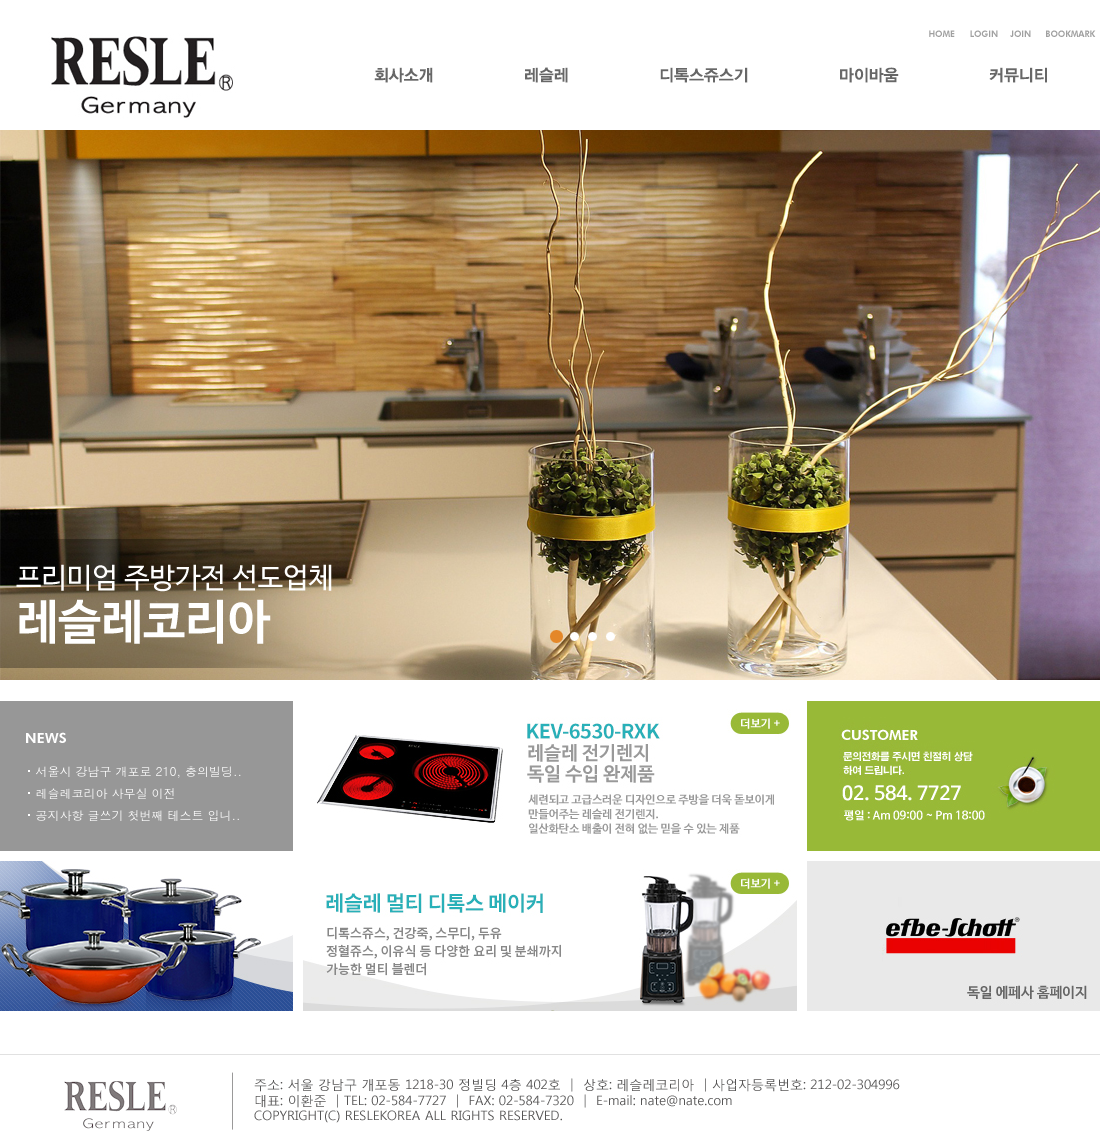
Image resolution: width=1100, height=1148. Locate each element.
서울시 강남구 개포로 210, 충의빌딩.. (139, 770)
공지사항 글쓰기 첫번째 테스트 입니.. (138, 814)
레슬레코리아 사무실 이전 (106, 792)
